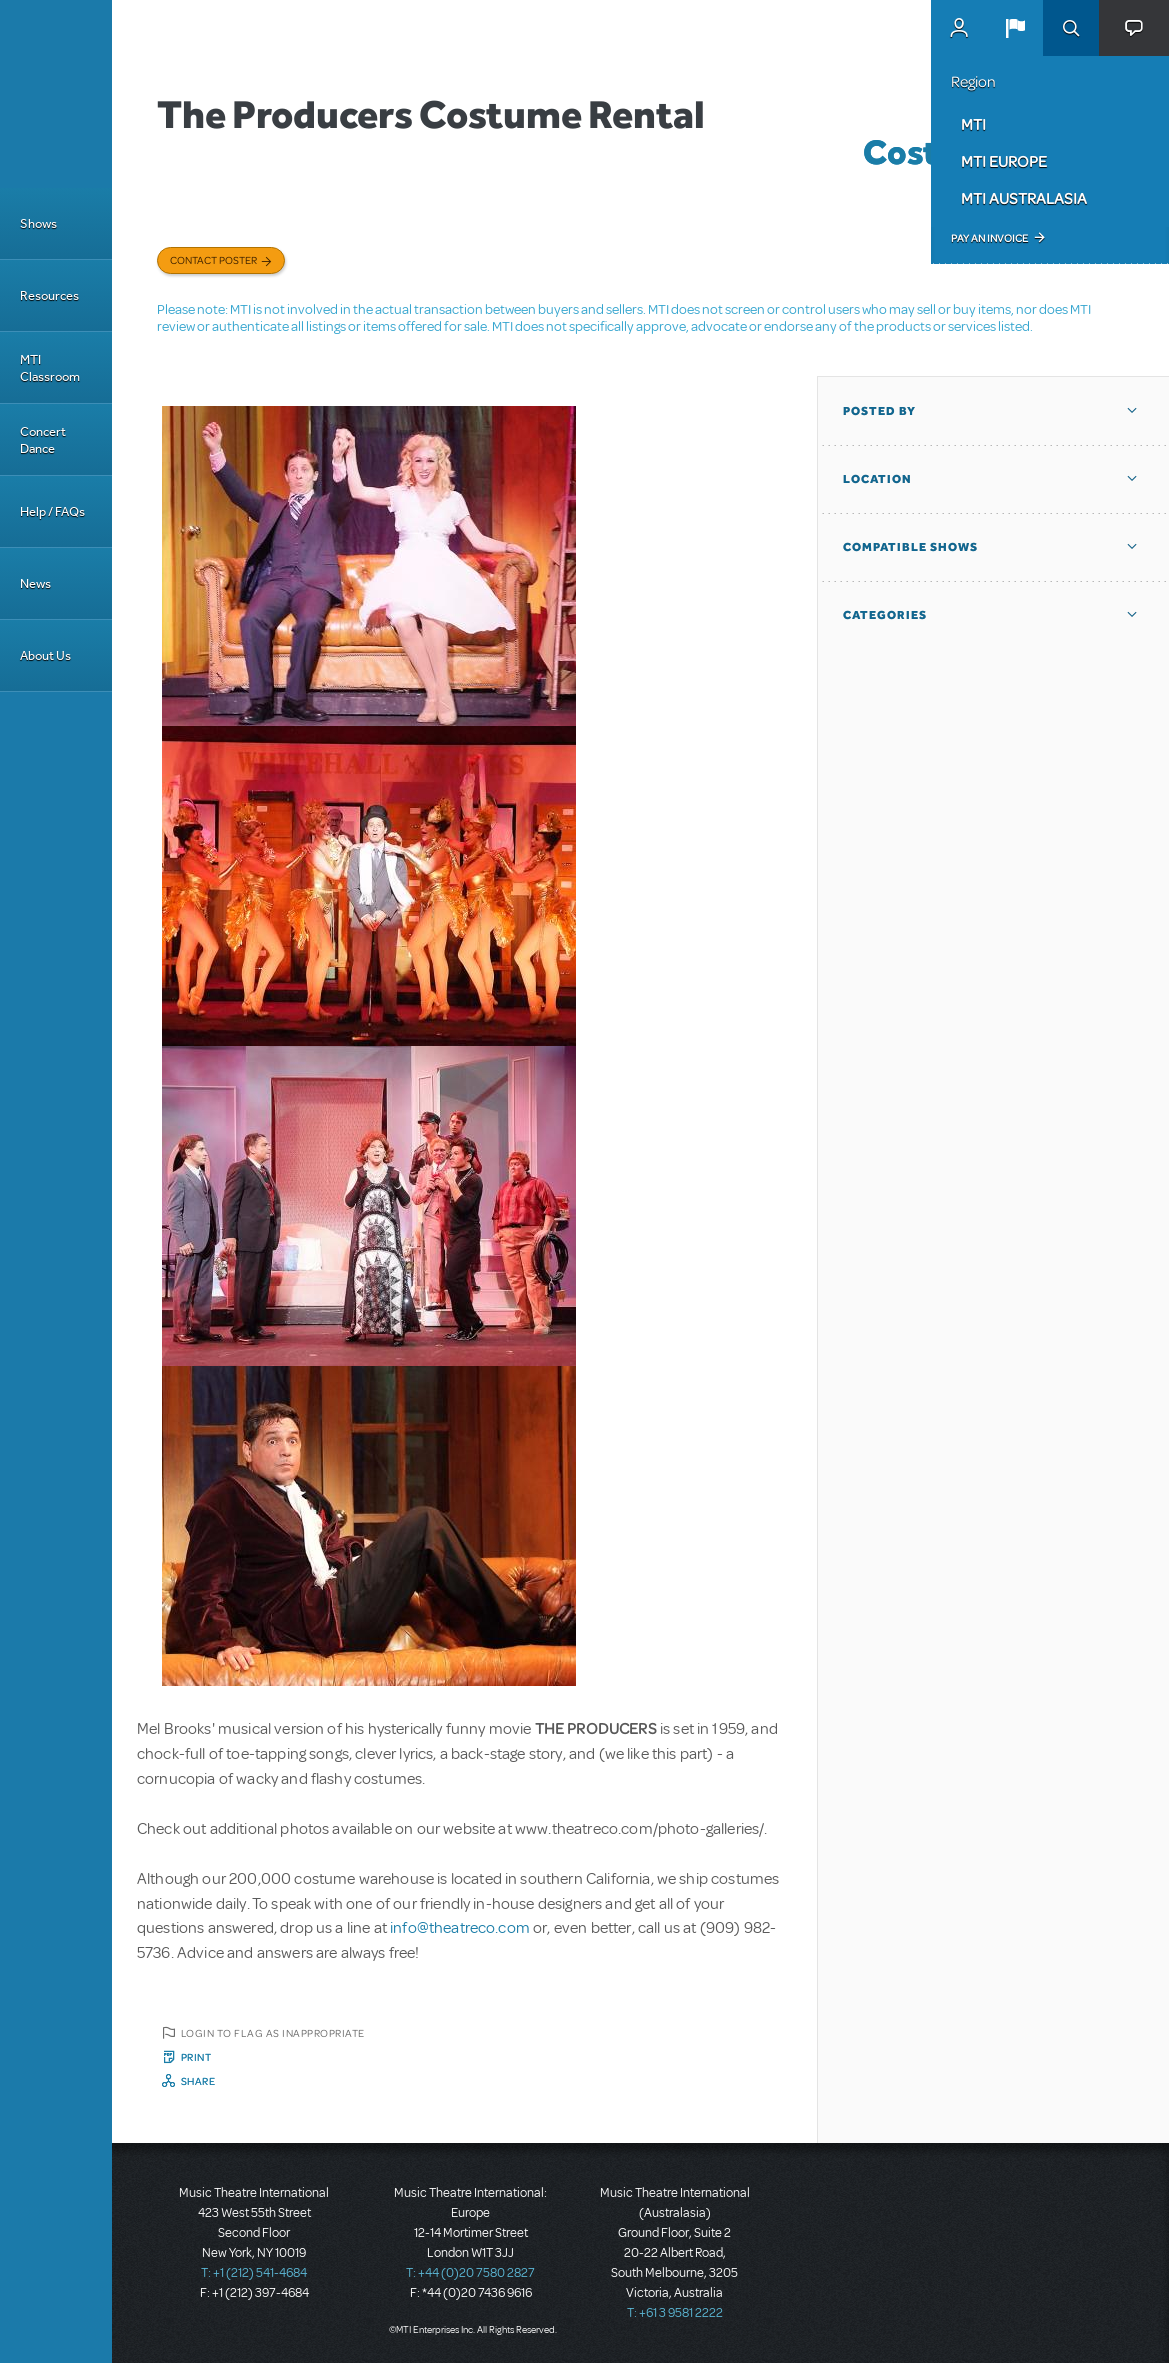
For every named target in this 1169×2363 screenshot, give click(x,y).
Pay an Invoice (989, 238)
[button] (1015, 28)
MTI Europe (1004, 161)
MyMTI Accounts (959, 28)
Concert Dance (43, 440)
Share (198, 2081)
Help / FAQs (52, 511)
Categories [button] (885, 615)
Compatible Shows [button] (910, 547)
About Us (45, 655)
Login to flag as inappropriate (273, 2033)
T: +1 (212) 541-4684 (254, 2273)
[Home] (56, 94)
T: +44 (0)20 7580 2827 (470, 2273)
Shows (38, 223)
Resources (49, 295)
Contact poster (213, 260)
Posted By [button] (879, 411)
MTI (973, 124)
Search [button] (1071, 28)
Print (196, 2057)
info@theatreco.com (460, 1928)
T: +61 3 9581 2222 (675, 2313)
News (35, 583)
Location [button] (877, 479)
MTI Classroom (50, 368)
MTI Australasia (1024, 198)
